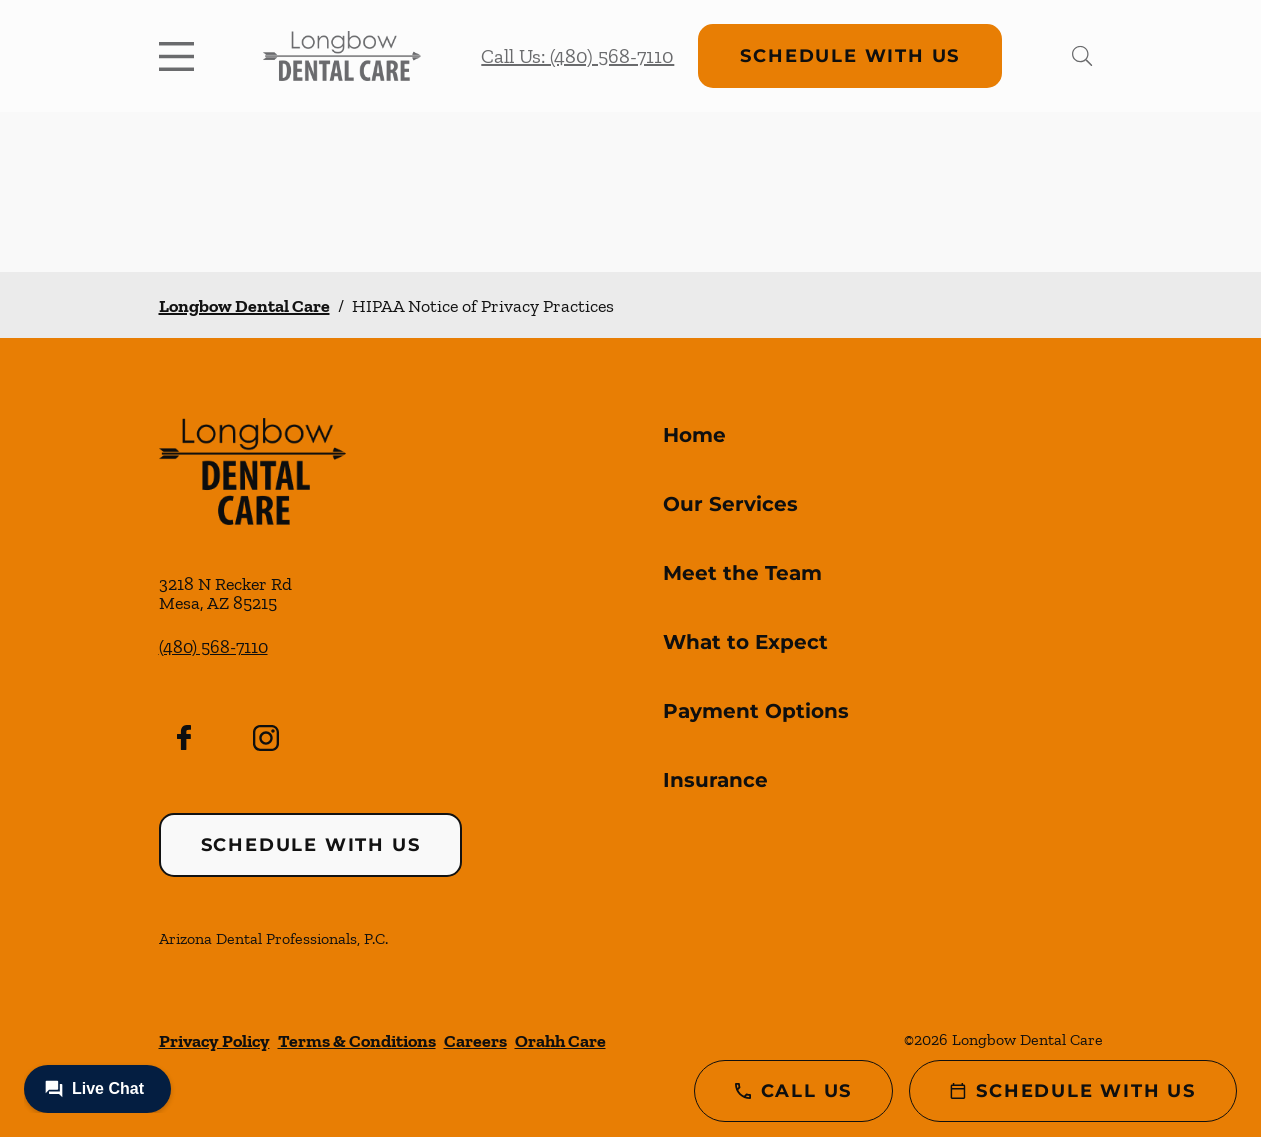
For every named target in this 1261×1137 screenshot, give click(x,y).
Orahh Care (560, 1041)
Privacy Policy (214, 1041)
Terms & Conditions (357, 1041)
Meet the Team (742, 573)
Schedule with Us (850, 56)
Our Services (730, 504)
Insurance (715, 780)
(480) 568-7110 (213, 647)
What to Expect (745, 642)
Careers (475, 1041)
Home (694, 435)
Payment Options (756, 711)
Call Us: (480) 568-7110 (577, 56)
